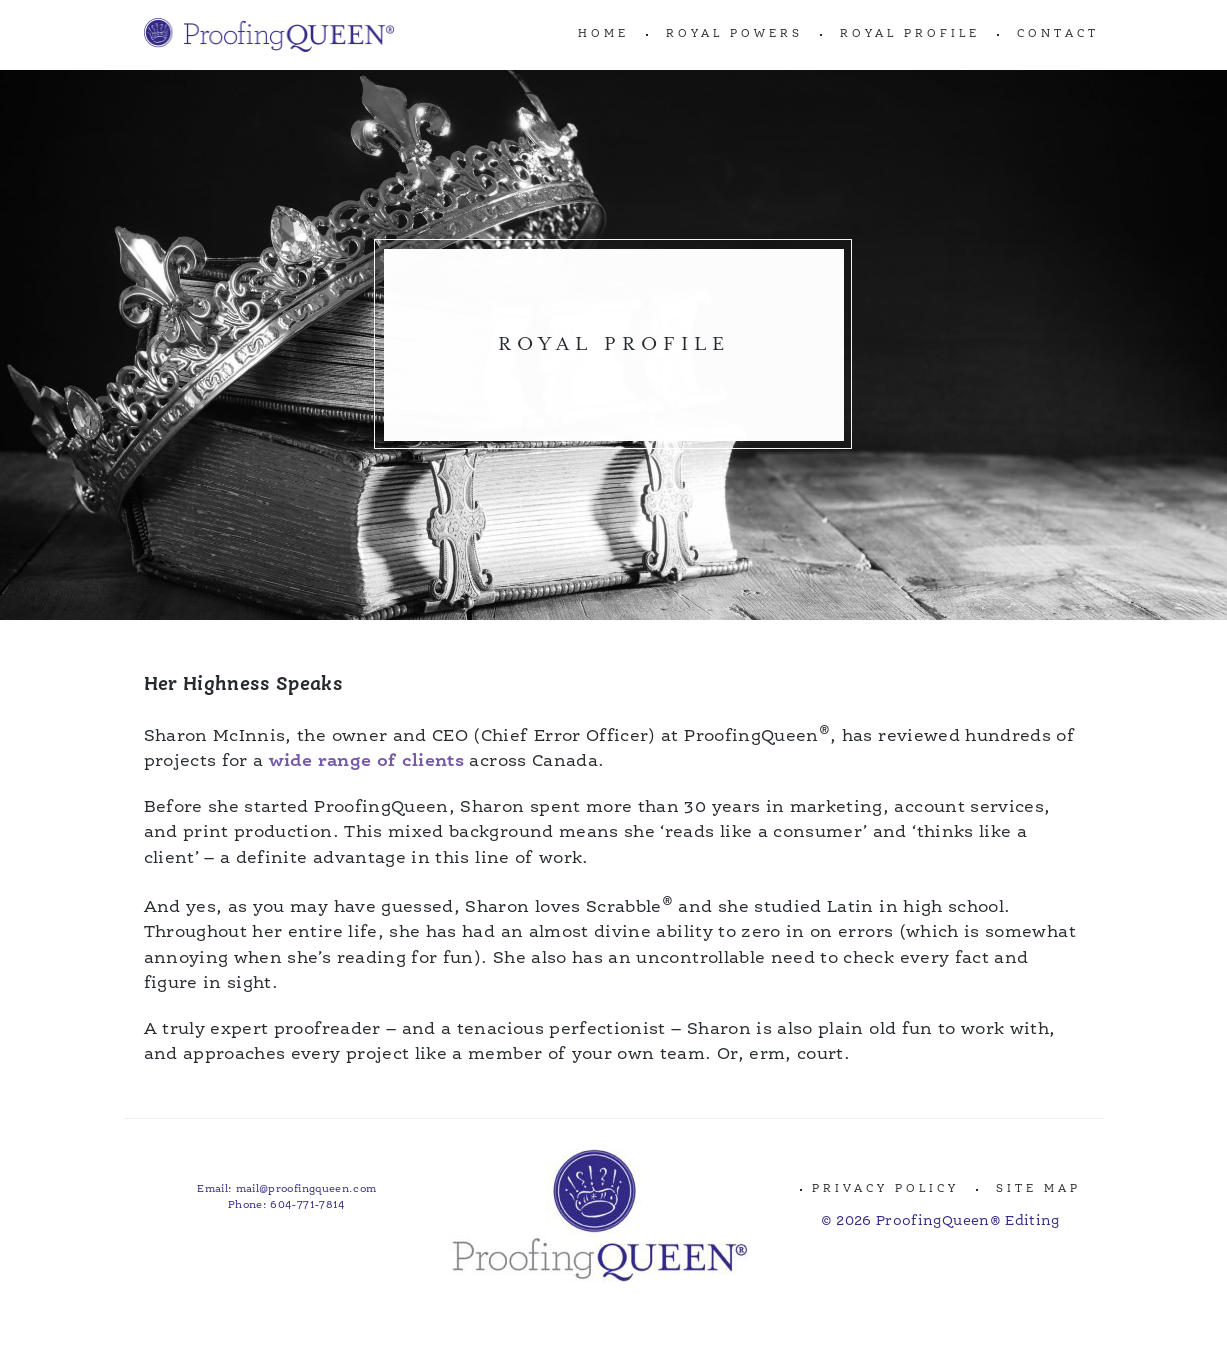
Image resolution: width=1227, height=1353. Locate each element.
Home (603, 34)
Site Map (1038, 1189)
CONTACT (1058, 34)
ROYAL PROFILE (910, 34)
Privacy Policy (885, 1189)
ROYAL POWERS (734, 34)
